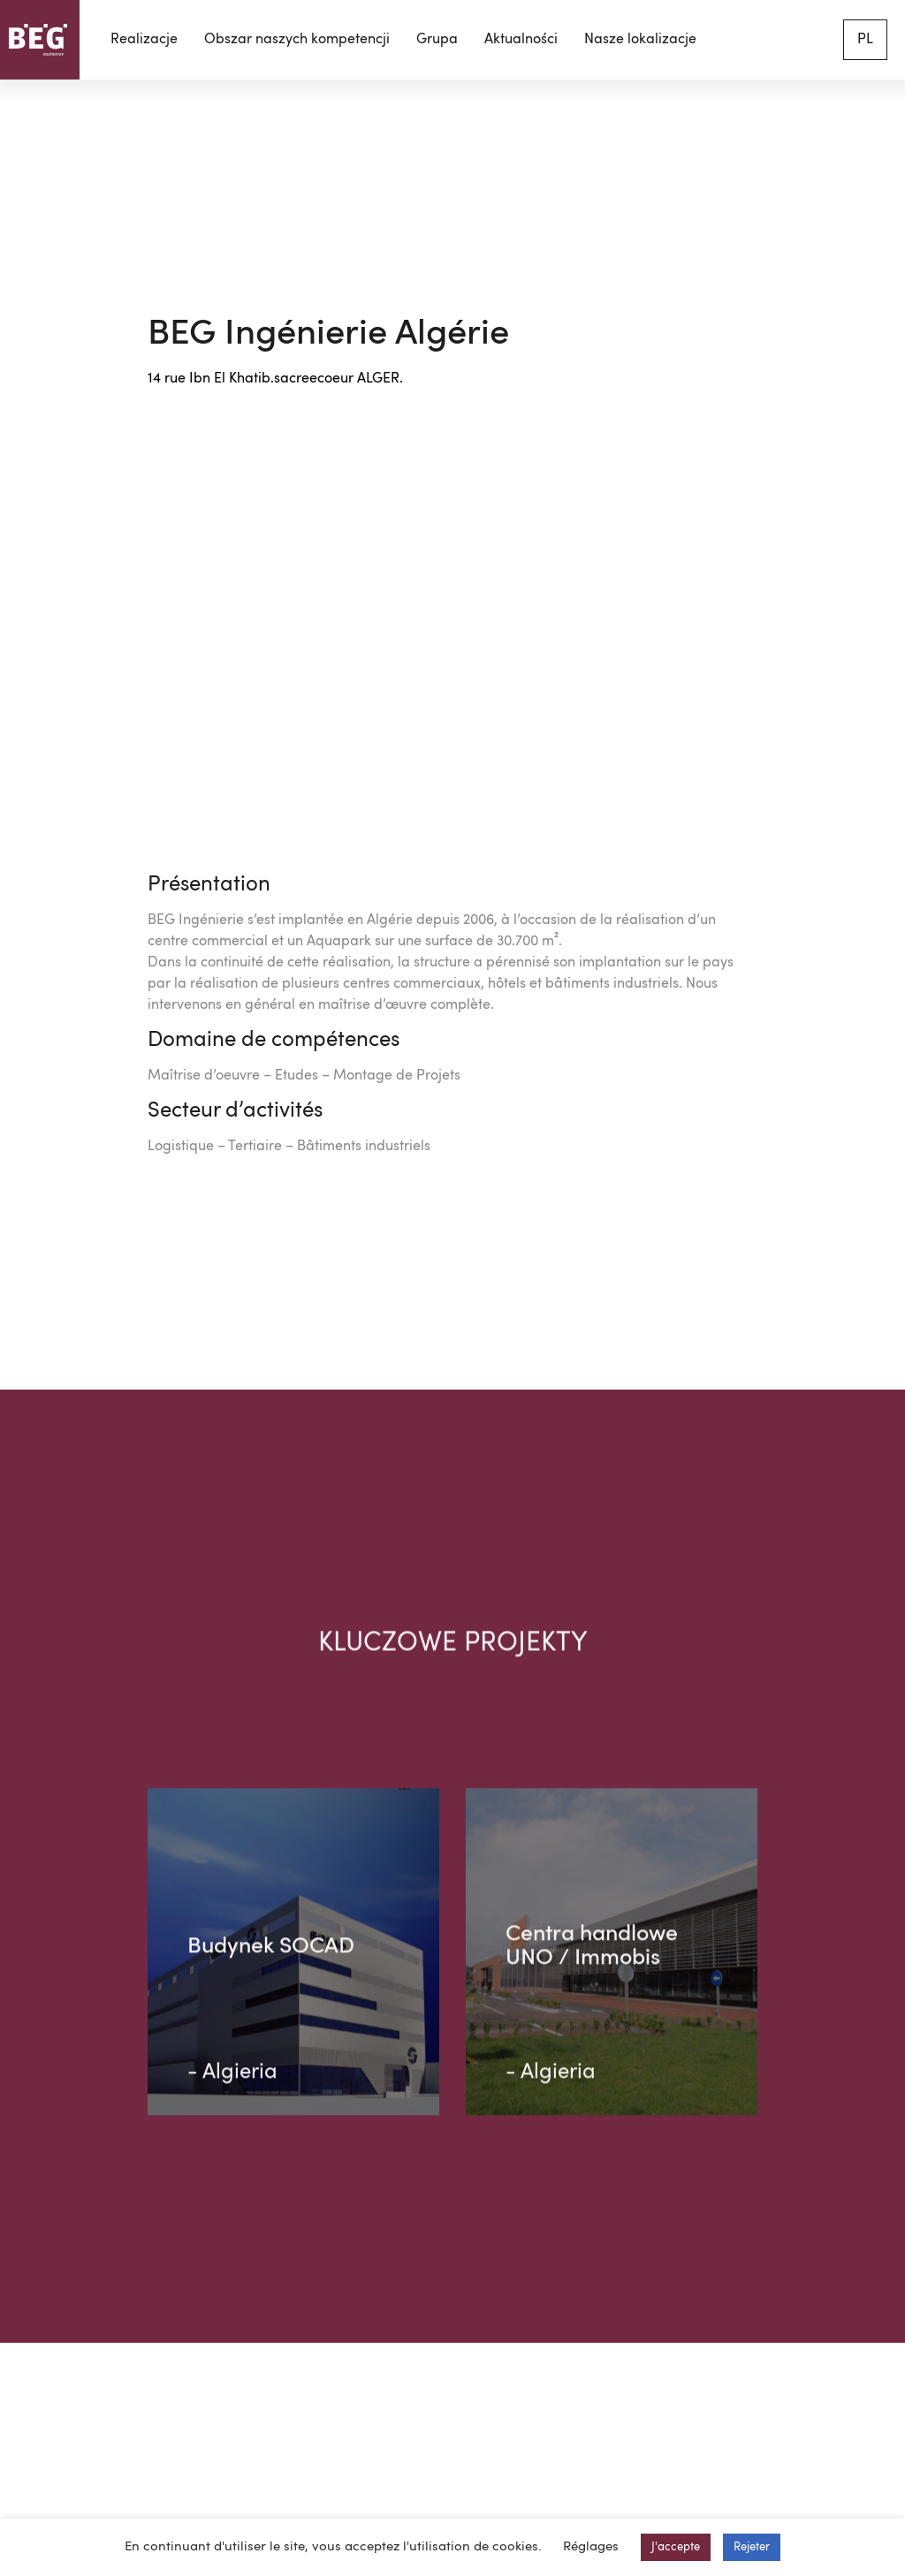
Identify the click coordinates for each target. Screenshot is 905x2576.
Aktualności (521, 40)
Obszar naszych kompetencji (297, 40)
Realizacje (144, 40)
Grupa (437, 40)
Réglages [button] (591, 2547)
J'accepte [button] (675, 2547)
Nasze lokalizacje (640, 40)
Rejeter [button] (752, 2547)
